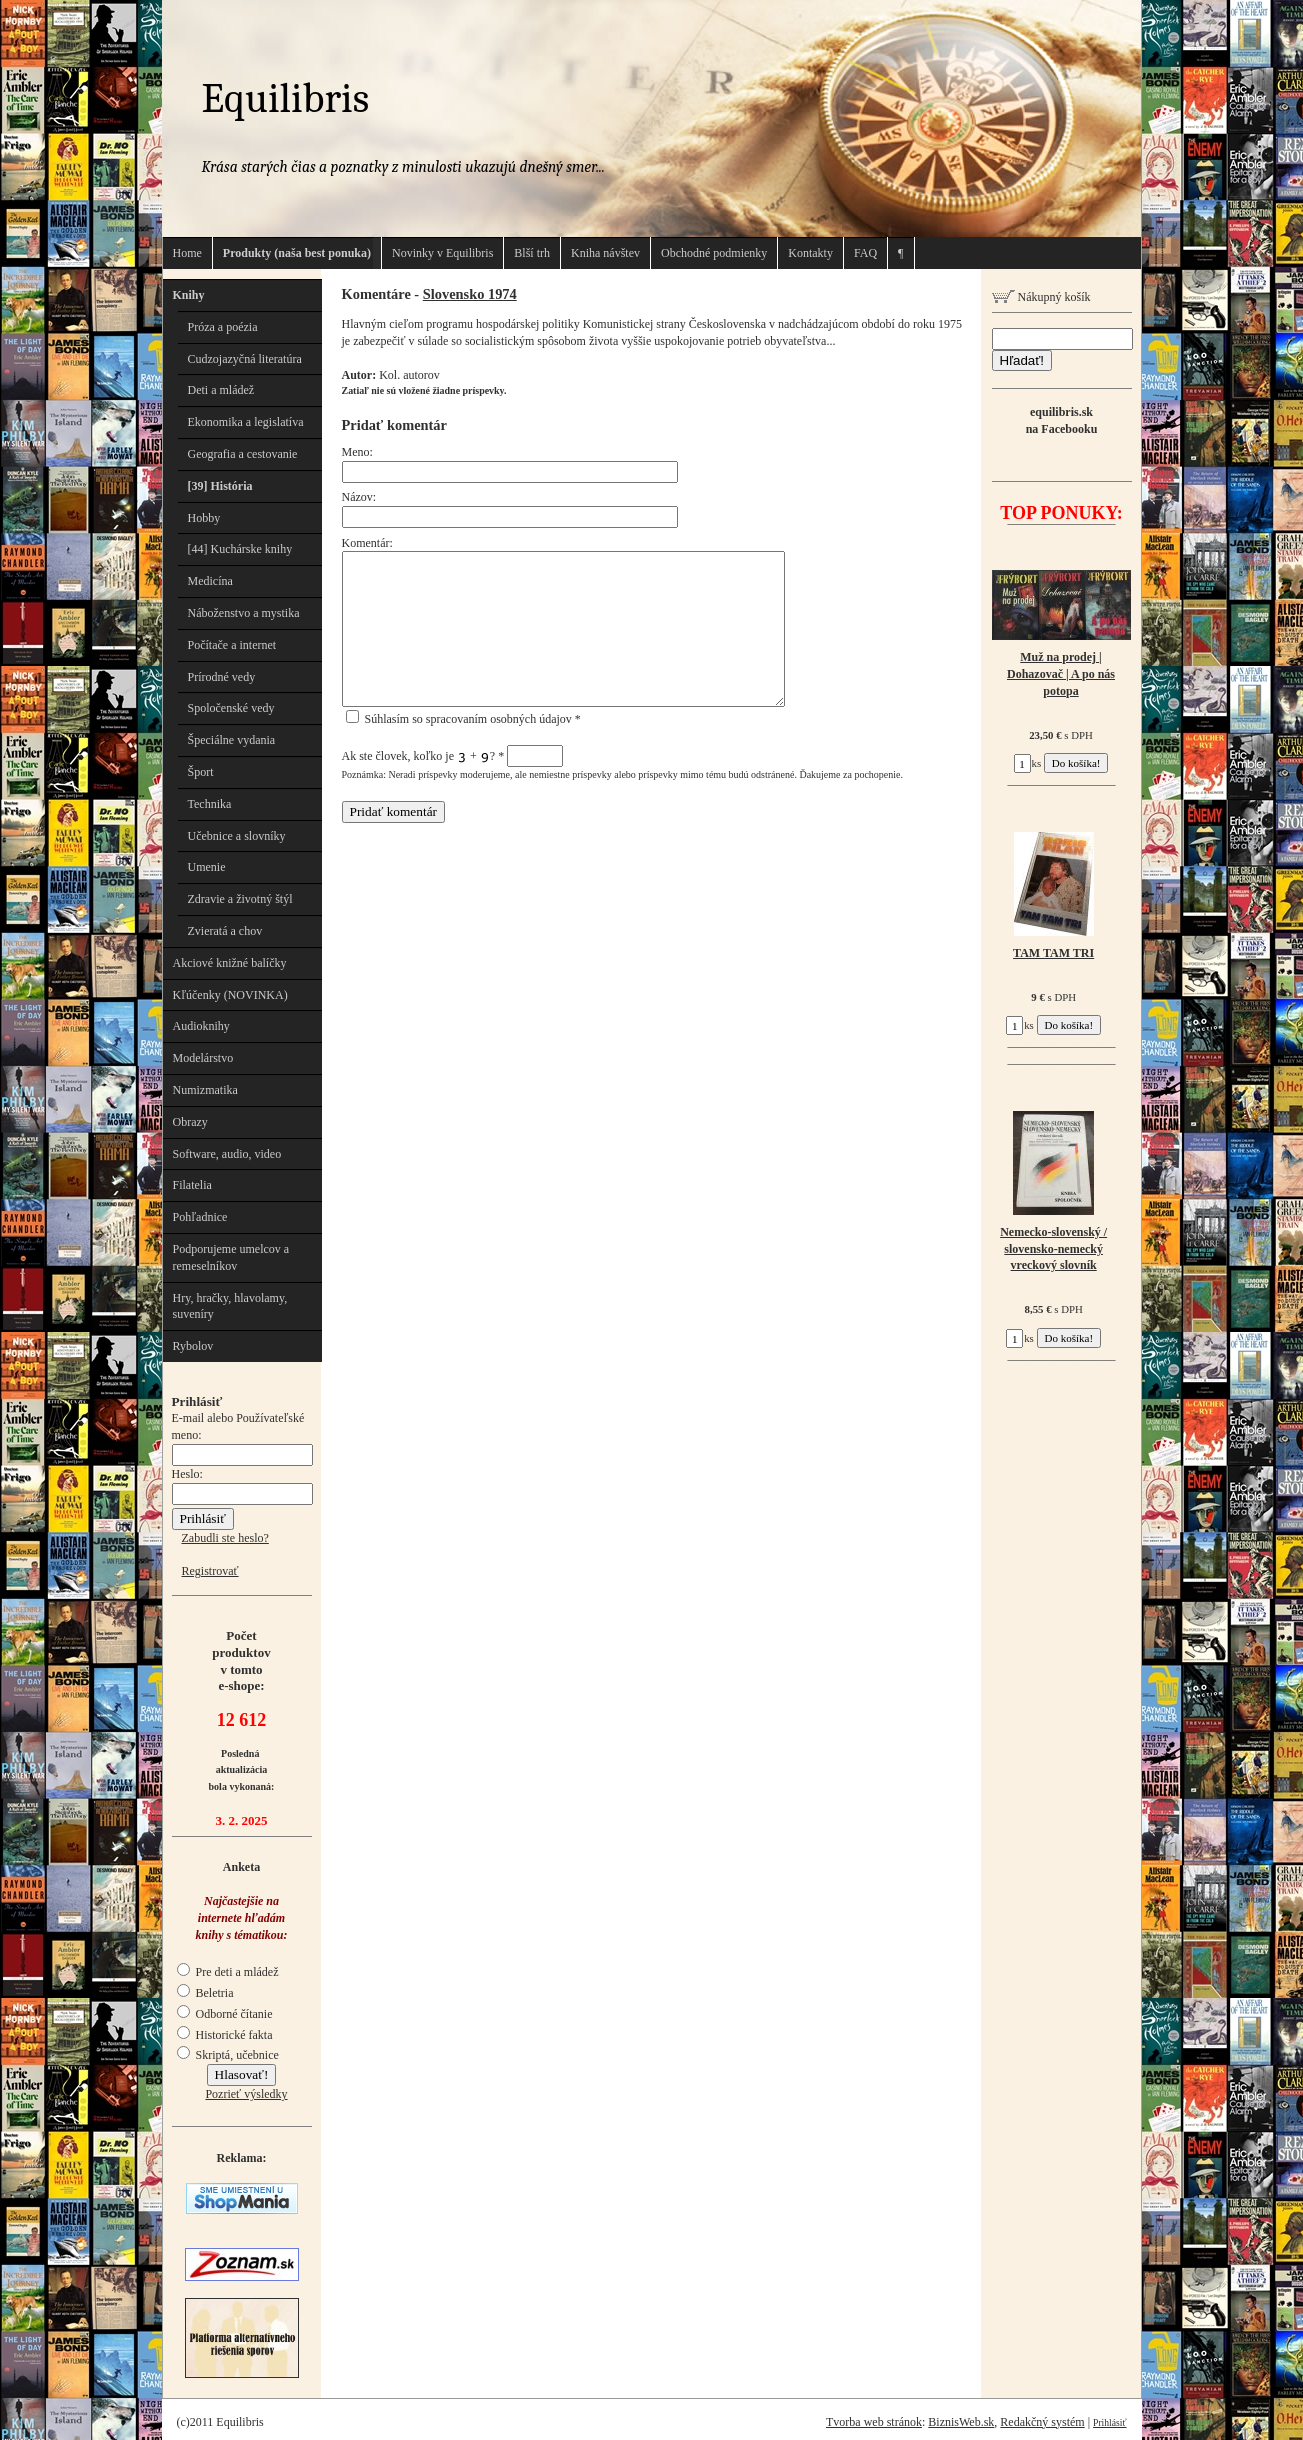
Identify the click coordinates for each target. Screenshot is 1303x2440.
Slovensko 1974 (470, 294)
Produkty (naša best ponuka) (297, 253)
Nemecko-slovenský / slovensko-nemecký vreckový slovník (1053, 1249)
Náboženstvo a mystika (244, 613)
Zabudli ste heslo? (225, 1538)
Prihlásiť (1109, 2422)
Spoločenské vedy (231, 708)
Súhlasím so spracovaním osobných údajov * (463, 719)
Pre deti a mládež (228, 1972)
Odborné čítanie (225, 2014)
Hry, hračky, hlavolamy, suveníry (230, 1306)
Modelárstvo (203, 1058)
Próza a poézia (223, 327)
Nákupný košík (1041, 297)
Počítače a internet (232, 645)
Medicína (210, 581)
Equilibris (286, 98)
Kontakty (810, 253)
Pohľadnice (200, 1217)
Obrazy (190, 1122)
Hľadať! (1022, 360)
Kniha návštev (605, 253)
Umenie (207, 867)
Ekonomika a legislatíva (246, 422)
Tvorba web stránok (874, 2422)
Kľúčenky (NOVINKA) (230, 995)
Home (187, 253)
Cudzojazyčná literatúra (245, 359)
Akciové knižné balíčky (230, 963)
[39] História (220, 486)
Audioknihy (201, 1026)
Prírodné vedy (222, 677)
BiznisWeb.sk (961, 2422)
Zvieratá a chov (225, 931)
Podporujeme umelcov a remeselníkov (231, 1257)
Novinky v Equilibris (442, 253)
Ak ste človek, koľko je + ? (453, 756)
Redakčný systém (1042, 2422)
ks (1028, 763)
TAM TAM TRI (1053, 953)
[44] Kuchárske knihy (240, 549)
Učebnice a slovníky (237, 836)
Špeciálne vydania (232, 740)
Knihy (189, 295)
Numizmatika (205, 1090)
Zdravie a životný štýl (240, 899)
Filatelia (192, 1185)
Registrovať (210, 1571)
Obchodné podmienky (714, 253)
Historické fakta (225, 2035)
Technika (210, 804)
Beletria (205, 1993)
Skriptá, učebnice (228, 2055)
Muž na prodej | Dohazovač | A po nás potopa (1061, 674)
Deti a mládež (221, 390)
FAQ (865, 253)
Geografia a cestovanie (243, 454)
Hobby (204, 518)
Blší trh (532, 253)
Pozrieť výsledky (246, 2094)
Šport (201, 772)
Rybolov (193, 1346)
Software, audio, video (227, 1154)
